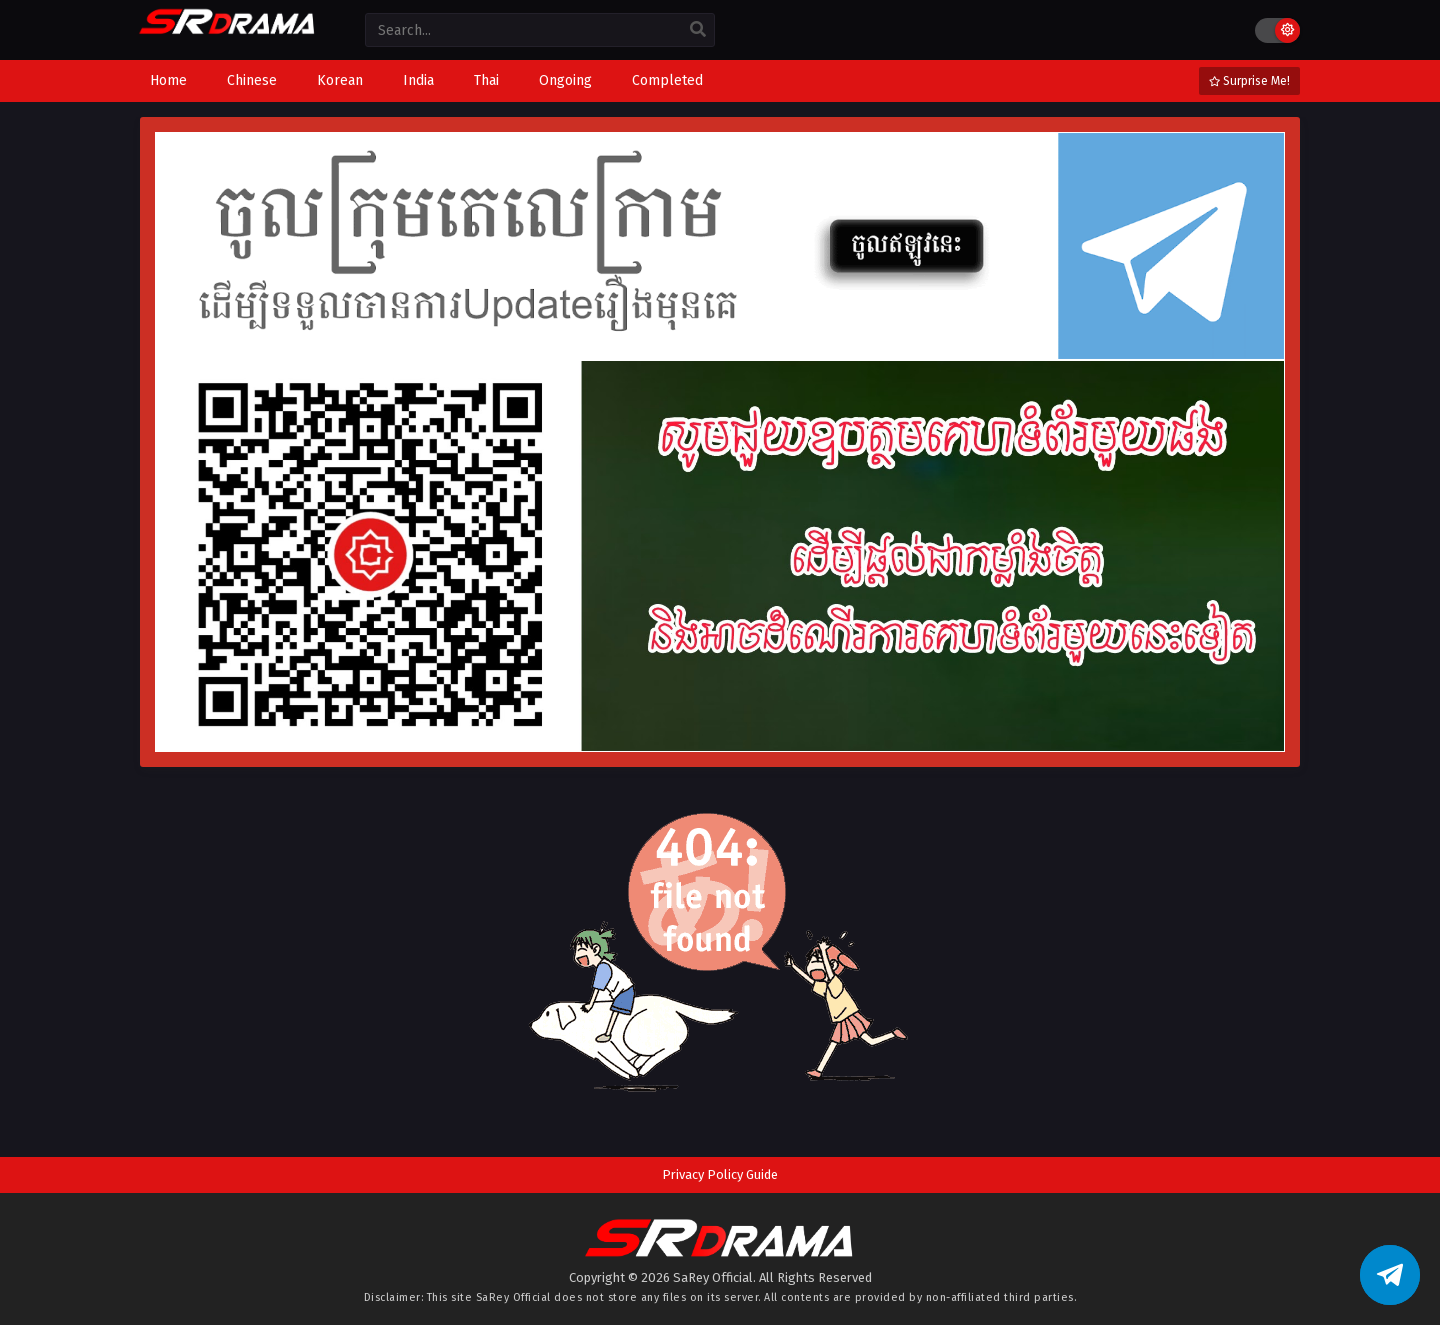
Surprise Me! (1249, 81)
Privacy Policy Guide (720, 1174)
